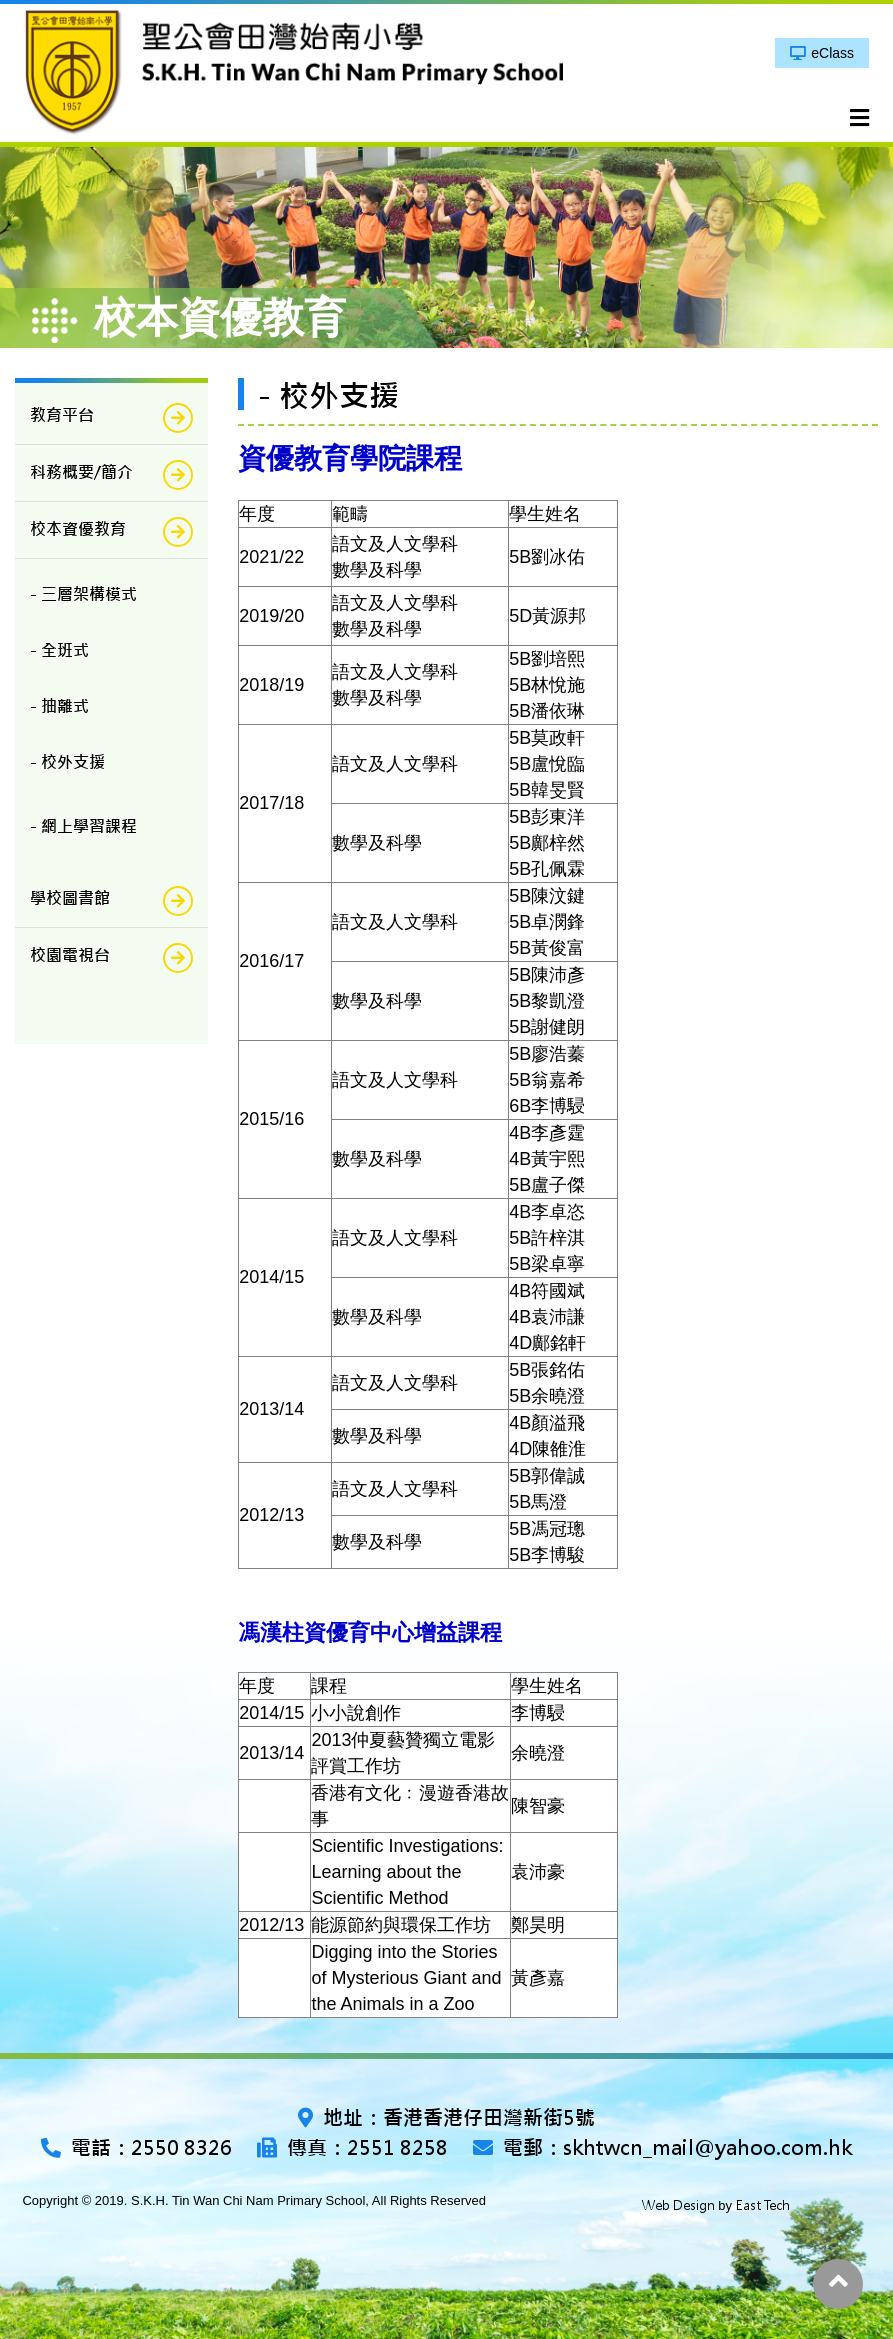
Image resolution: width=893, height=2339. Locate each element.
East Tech (763, 2205)
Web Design (678, 2205)
